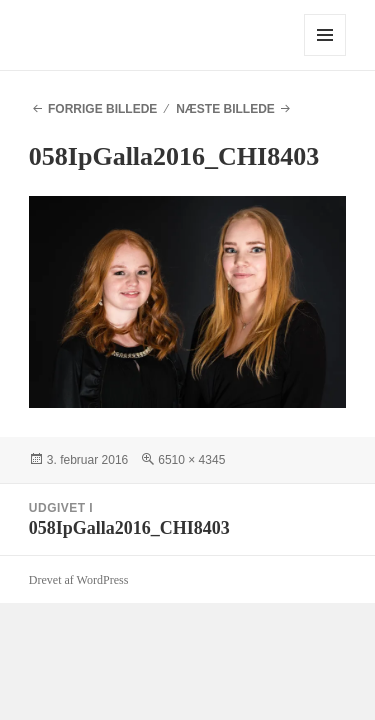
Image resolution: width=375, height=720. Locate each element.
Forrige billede (102, 109)
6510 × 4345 (191, 460)
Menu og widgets (325, 55)
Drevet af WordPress (78, 580)
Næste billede (225, 109)
